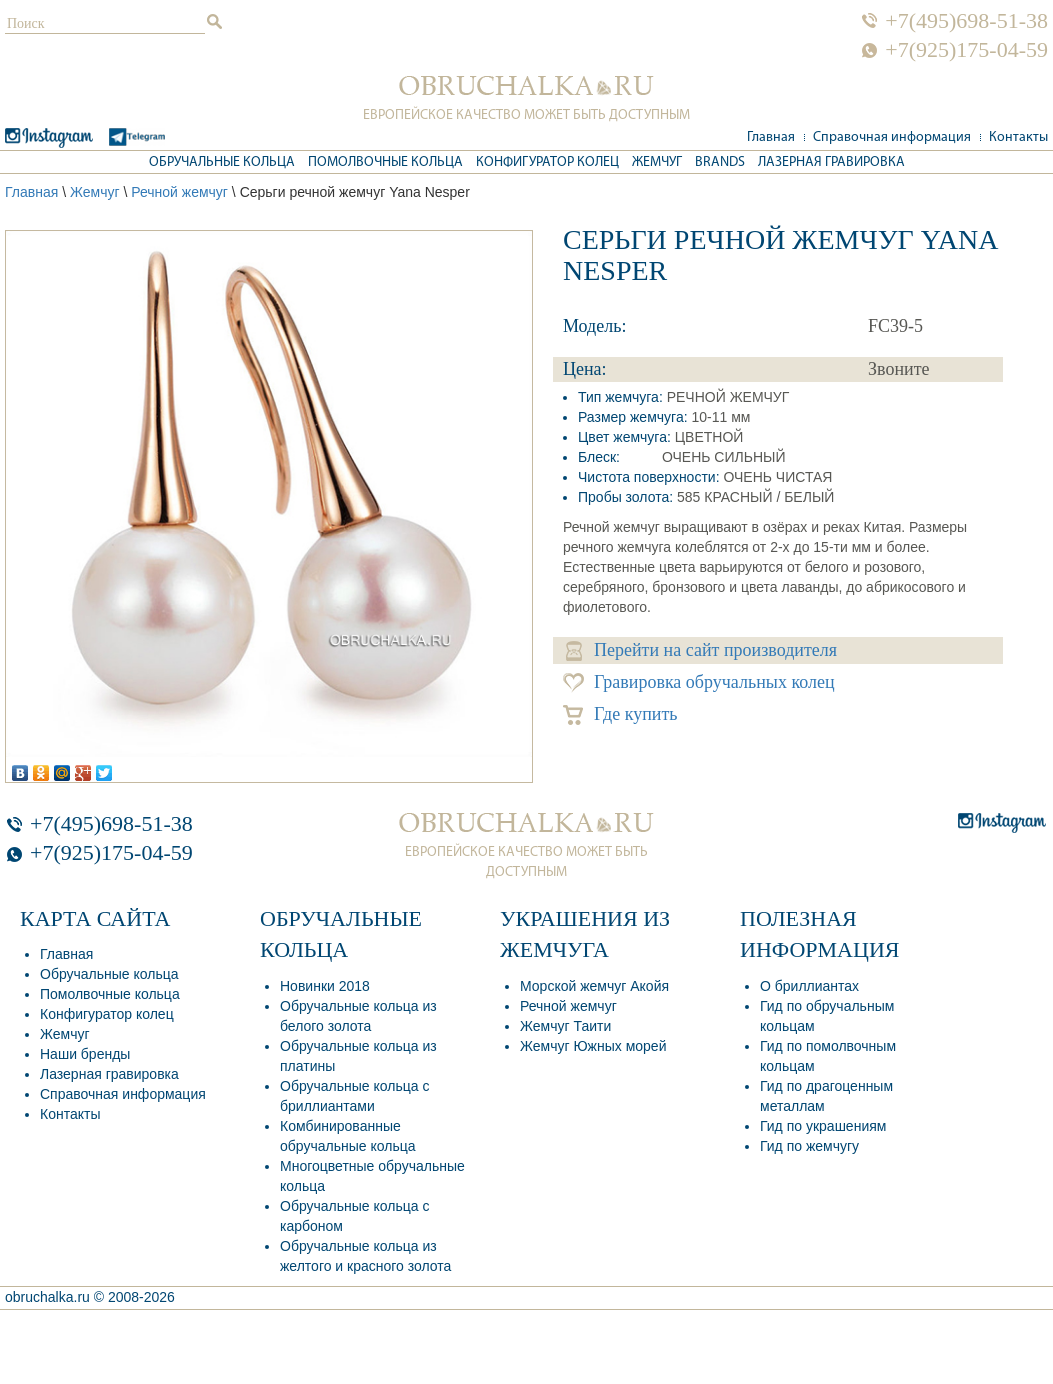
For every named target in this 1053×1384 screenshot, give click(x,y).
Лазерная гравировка (831, 162)
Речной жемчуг (179, 192)
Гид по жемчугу (809, 1146)
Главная (771, 137)
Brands (720, 162)
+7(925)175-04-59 (966, 50)
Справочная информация (892, 137)
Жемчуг (657, 162)
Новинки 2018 (325, 986)
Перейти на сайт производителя (701, 650)
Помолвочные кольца (385, 162)
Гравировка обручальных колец (699, 682)
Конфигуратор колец (547, 162)
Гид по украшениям (823, 1126)
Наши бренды (85, 1054)
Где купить (620, 714)
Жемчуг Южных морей (593, 1046)
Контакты (1018, 137)
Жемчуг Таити (565, 1026)
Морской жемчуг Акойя (594, 986)
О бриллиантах (809, 986)
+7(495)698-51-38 (966, 21)
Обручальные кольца (222, 162)
